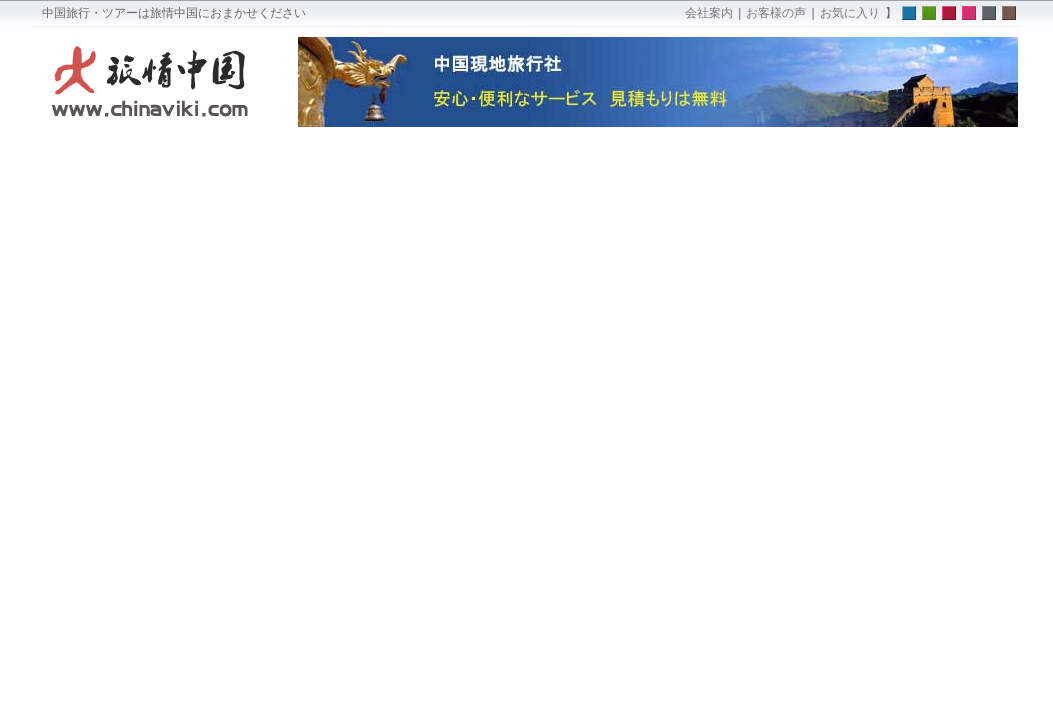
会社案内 (709, 13)
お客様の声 (776, 13)
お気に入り (850, 13)
